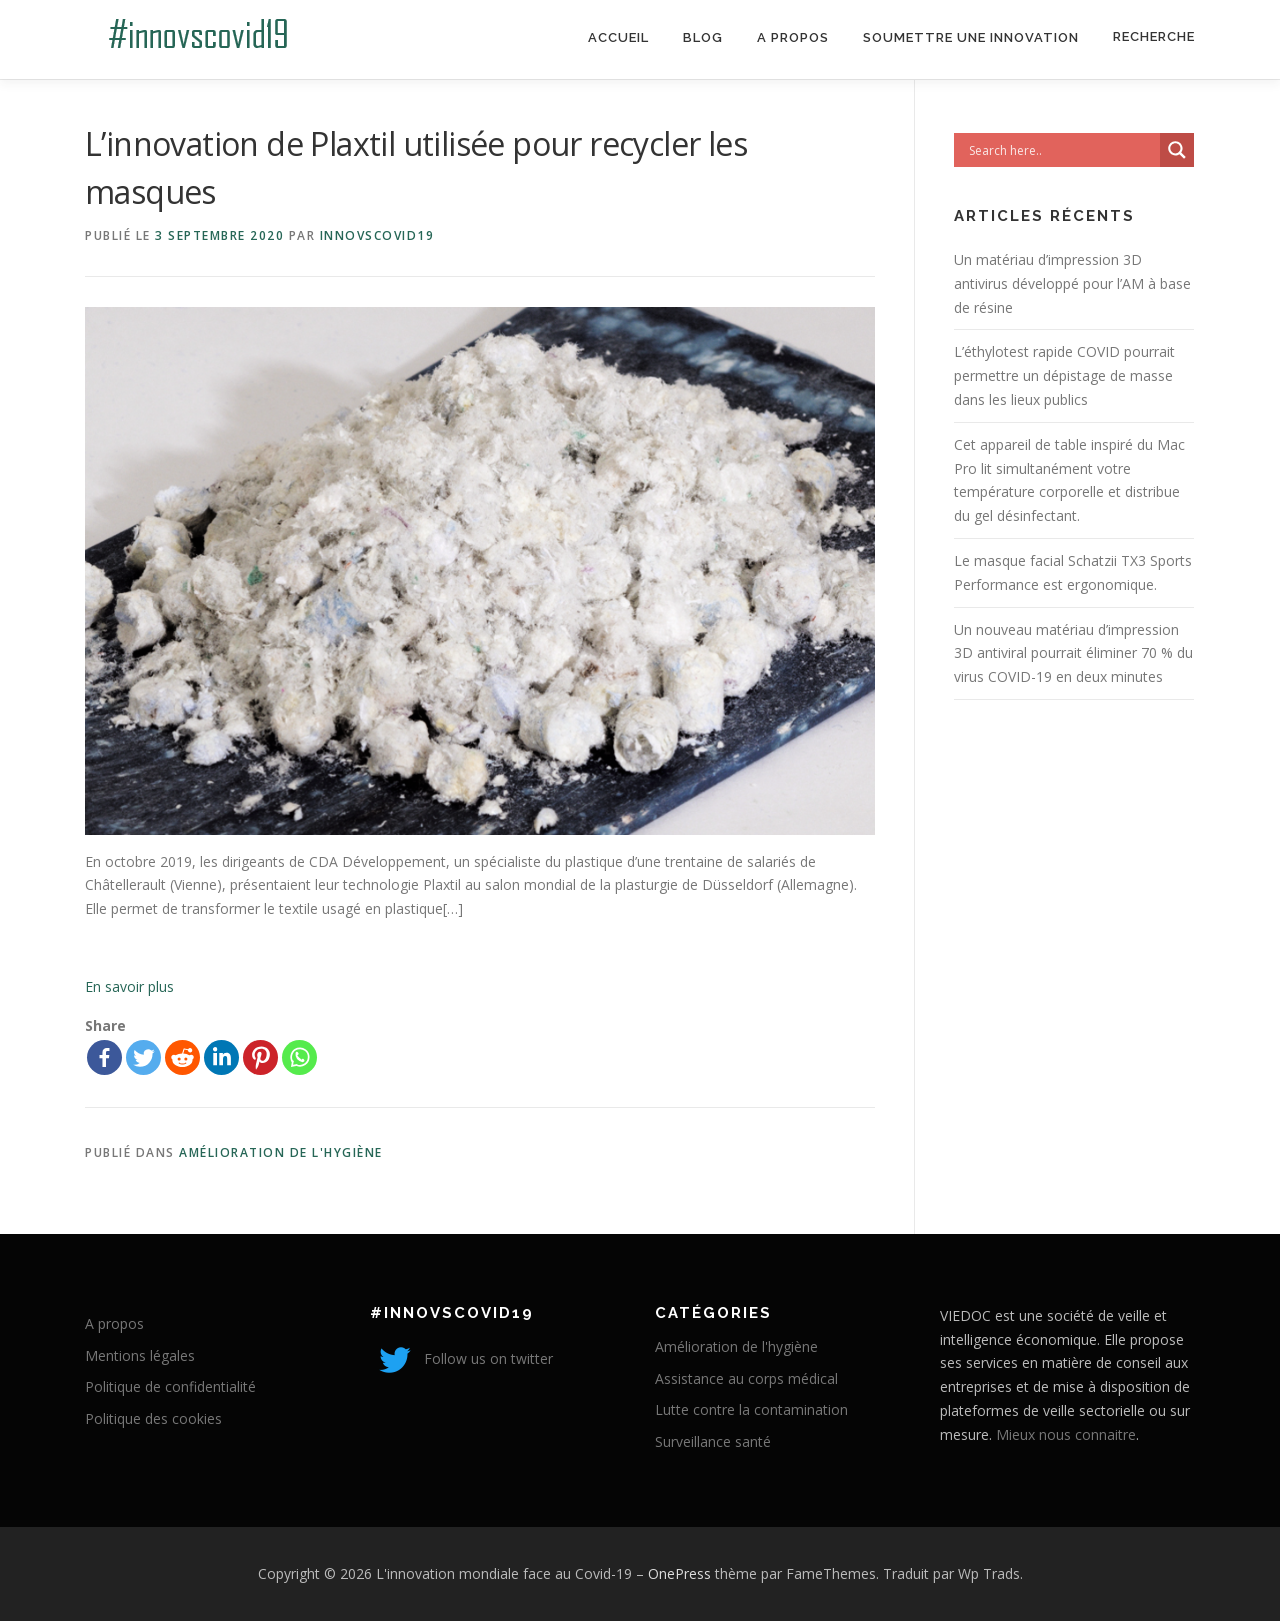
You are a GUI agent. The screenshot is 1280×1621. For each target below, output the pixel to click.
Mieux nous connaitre (1066, 1434)
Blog (703, 37)
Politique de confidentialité (170, 1386)
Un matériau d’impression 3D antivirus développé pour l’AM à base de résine (1072, 283)
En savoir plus (129, 986)
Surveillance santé (713, 1441)
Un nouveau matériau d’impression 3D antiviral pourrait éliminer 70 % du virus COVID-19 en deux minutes (1073, 653)
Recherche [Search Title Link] (1154, 36)
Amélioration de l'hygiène (281, 1152)
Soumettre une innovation (971, 37)
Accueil (618, 37)
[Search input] (1062, 150)
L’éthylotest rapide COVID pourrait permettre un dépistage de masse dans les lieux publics (1064, 375)
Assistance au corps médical (746, 1378)
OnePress (679, 1573)
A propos (793, 37)
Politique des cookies (153, 1418)
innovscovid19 (377, 235)
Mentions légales (140, 1355)
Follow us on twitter (461, 1358)
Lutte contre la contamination (751, 1409)
